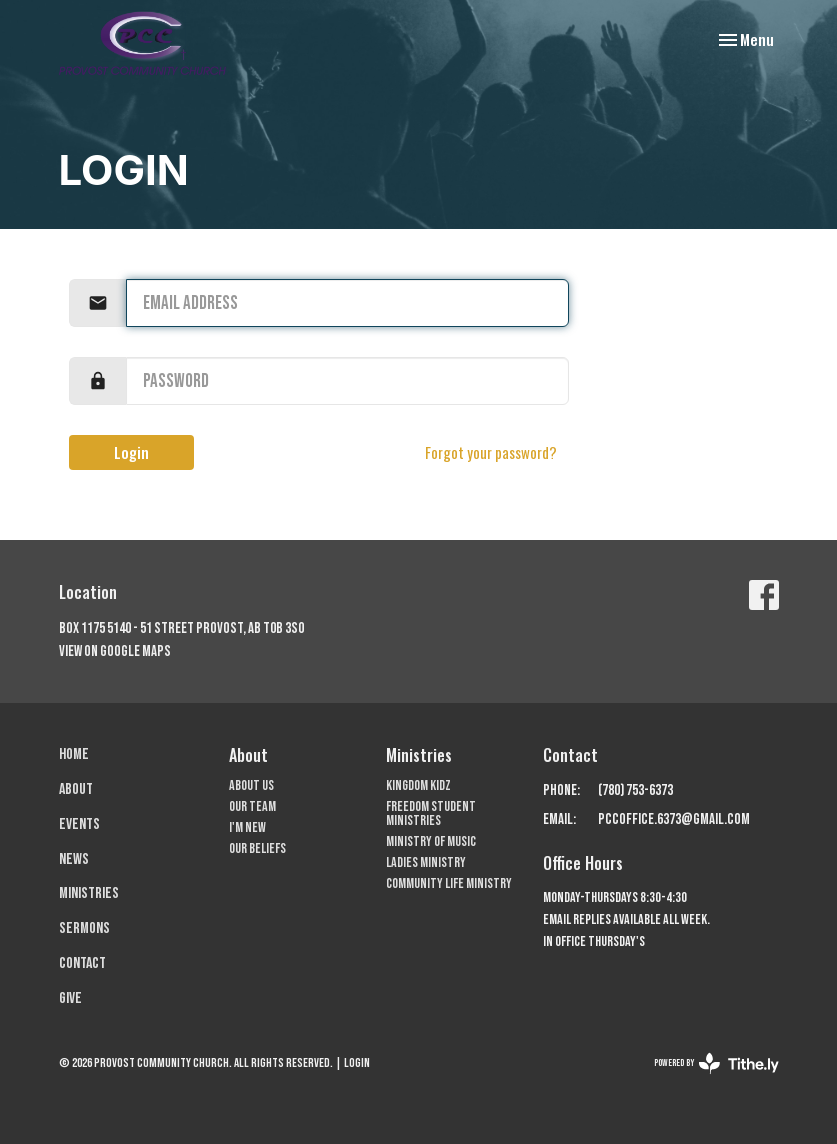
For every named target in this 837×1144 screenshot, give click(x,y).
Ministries (89, 893)
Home (74, 754)
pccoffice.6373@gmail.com (674, 819)
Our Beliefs (257, 848)
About (76, 789)
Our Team (252, 806)
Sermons (84, 928)
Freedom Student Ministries (431, 813)
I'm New (247, 827)
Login (131, 452)
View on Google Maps (115, 651)
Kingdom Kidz (418, 785)
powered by (716, 1063)
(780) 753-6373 (635, 790)
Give (70, 998)
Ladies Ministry (426, 862)
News (74, 859)
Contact (82, 963)
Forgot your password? (491, 452)
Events (79, 824)
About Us (251, 785)
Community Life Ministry (449, 883)
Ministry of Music (431, 841)
